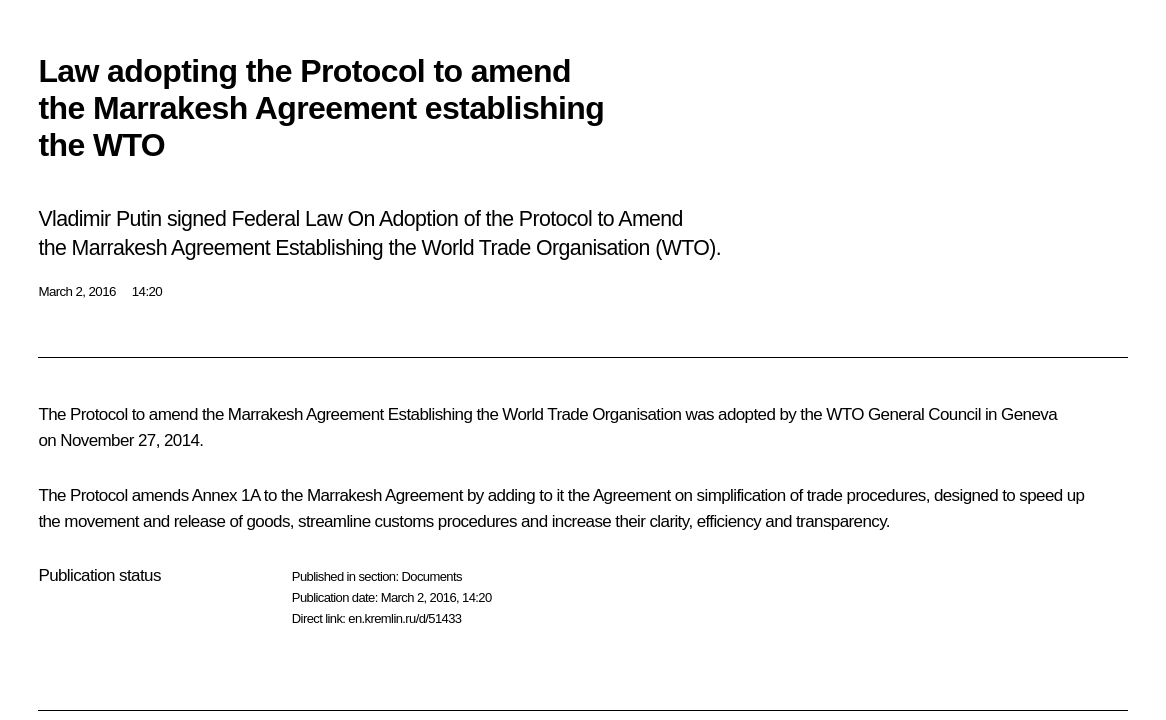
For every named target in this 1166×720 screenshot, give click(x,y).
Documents (431, 576)
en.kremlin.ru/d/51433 (404, 618)
